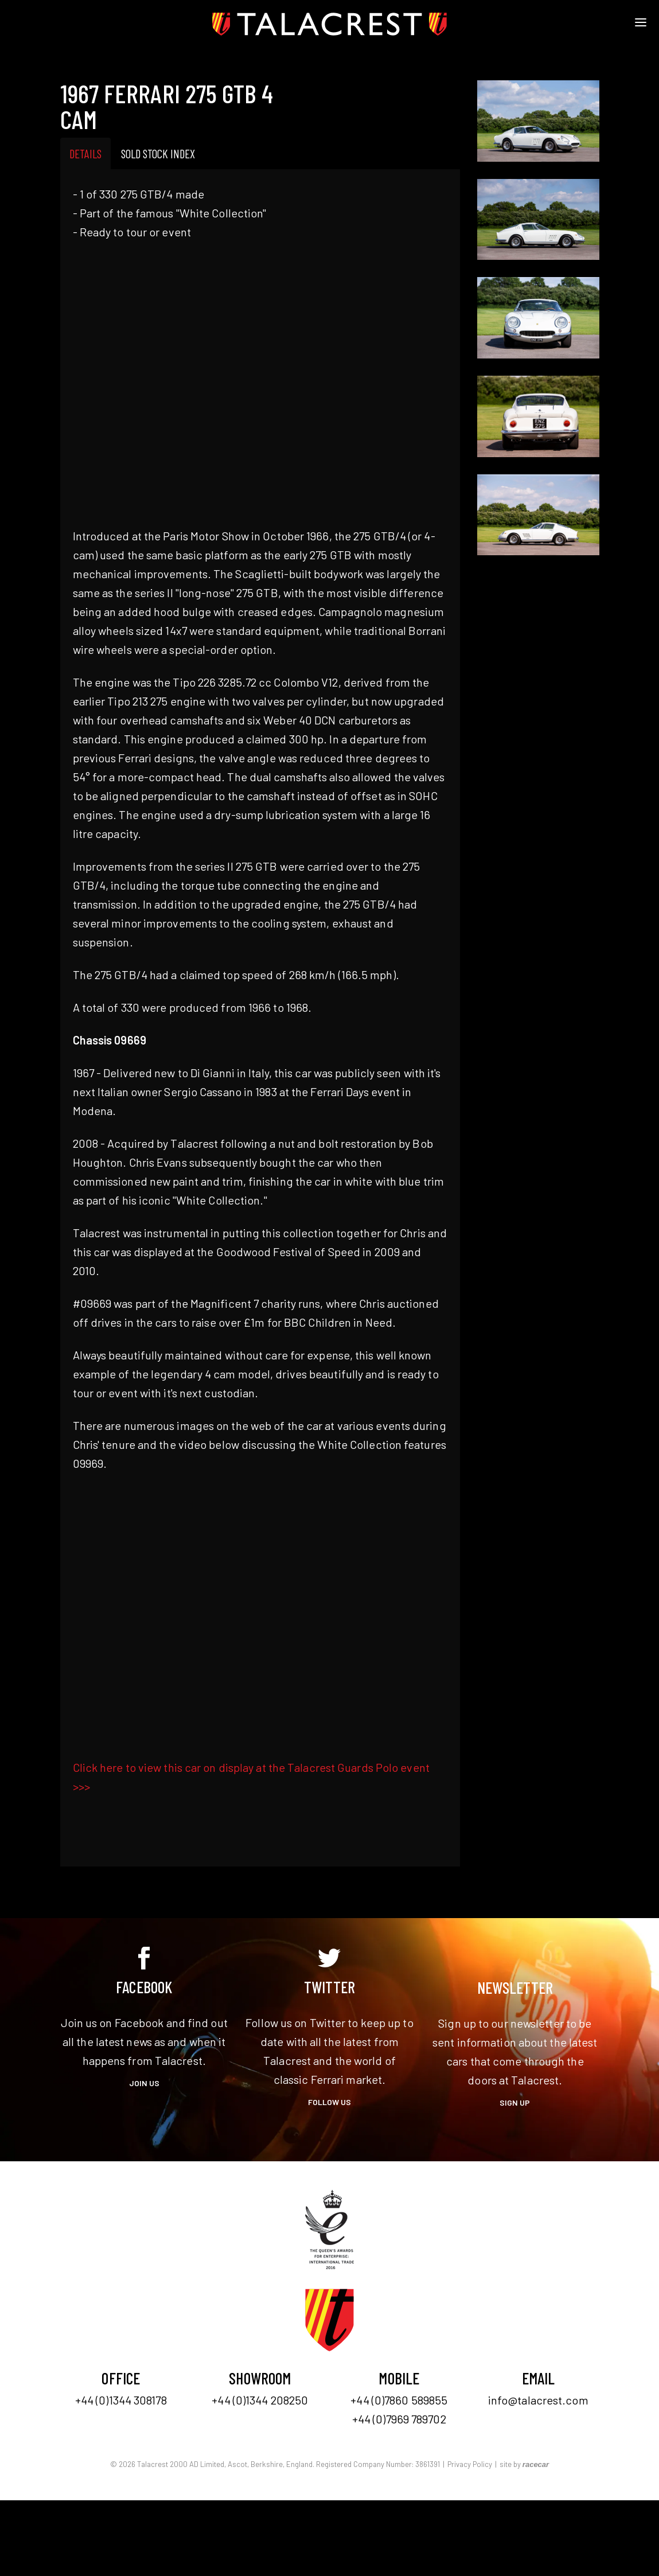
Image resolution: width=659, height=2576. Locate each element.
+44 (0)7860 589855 (398, 2400)
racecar (535, 2464)
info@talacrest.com (538, 2400)
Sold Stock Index (158, 153)
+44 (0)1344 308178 (121, 2400)
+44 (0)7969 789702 (399, 2419)
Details (85, 153)
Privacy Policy (469, 2464)
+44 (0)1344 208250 (260, 2400)
